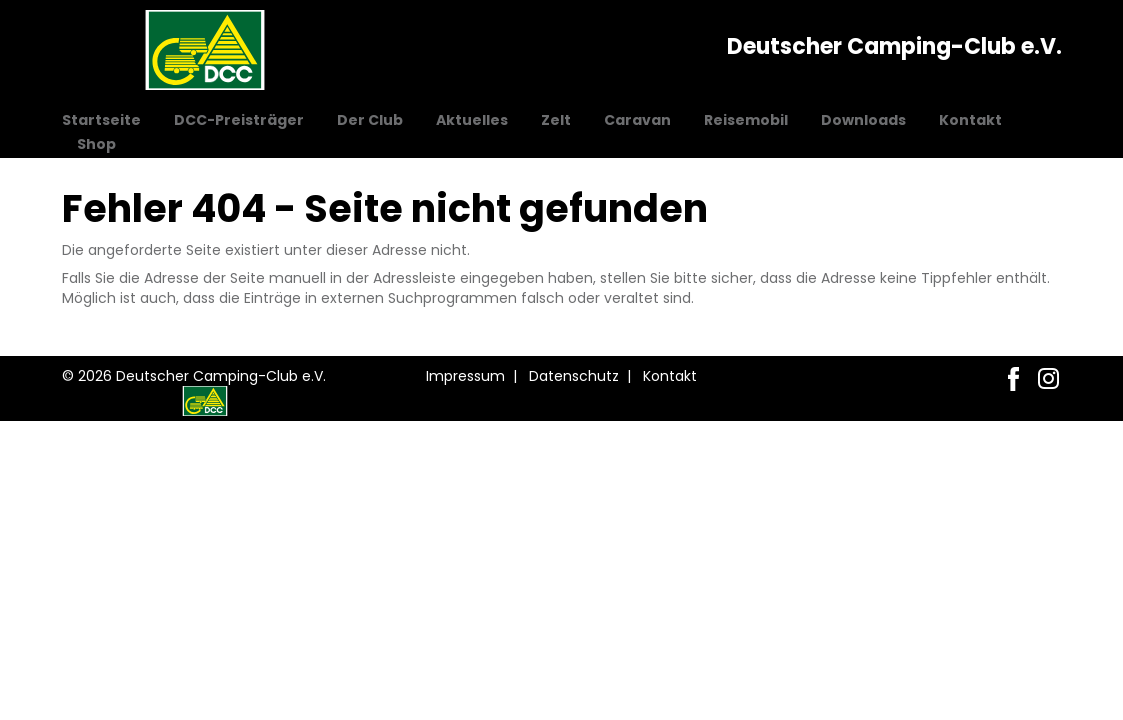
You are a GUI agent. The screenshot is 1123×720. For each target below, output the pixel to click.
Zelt (556, 120)
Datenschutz (574, 376)
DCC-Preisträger (239, 120)
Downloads (863, 120)
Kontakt (970, 120)
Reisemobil (746, 120)
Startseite (101, 120)
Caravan (637, 120)
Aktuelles (472, 120)
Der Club (370, 120)
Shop (96, 144)
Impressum (465, 376)
